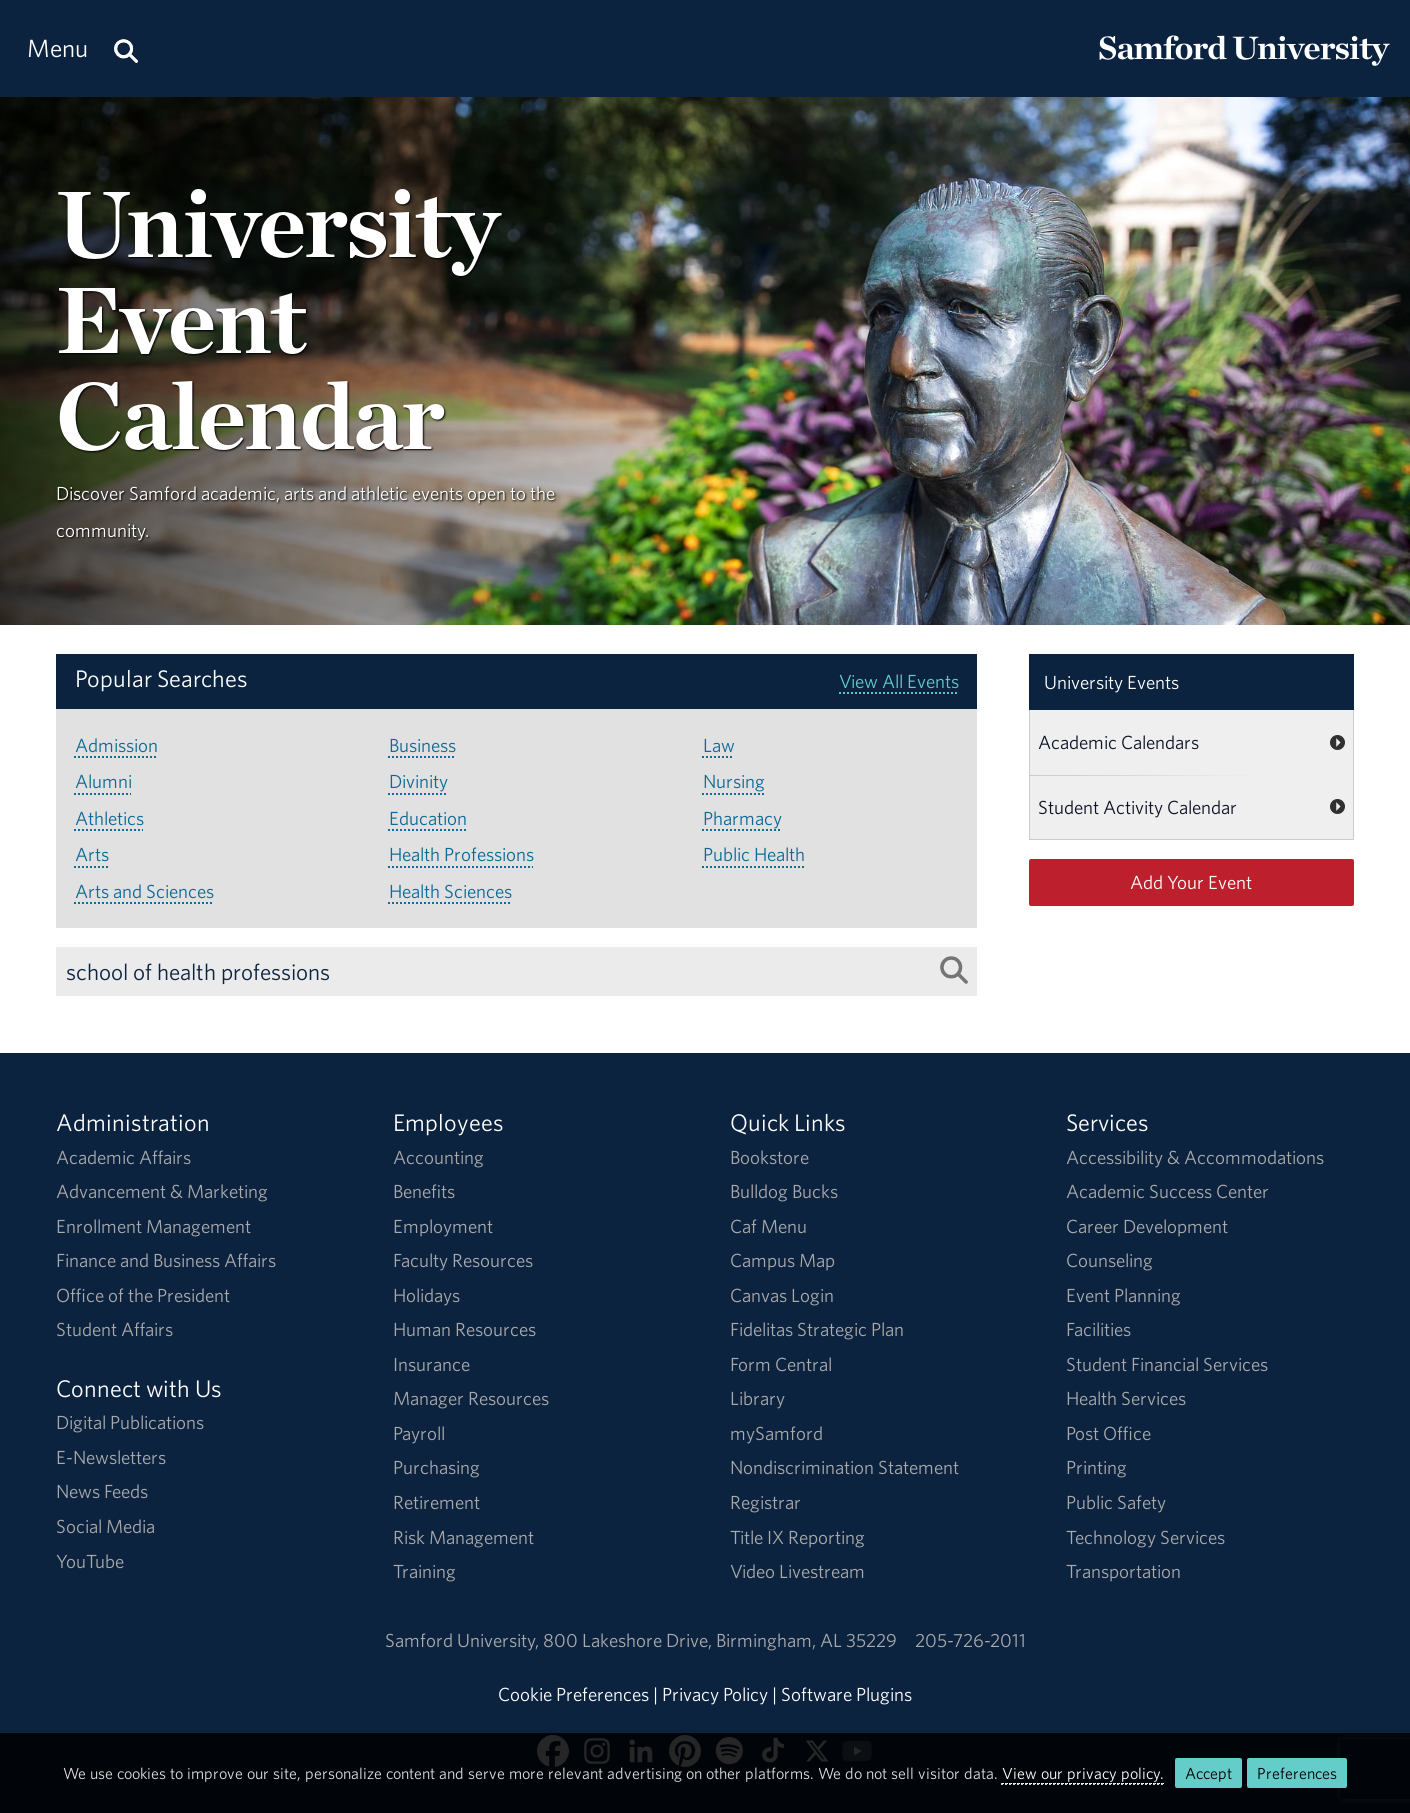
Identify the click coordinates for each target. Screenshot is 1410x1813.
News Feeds (102, 1491)
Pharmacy (742, 818)
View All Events (899, 681)
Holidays (426, 1295)
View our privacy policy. (1083, 1773)
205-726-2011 (970, 1640)
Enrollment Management (153, 1226)
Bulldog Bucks (784, 1191)
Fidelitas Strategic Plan (817, 1329)
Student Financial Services (1167, 1364)
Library (757, 1398)
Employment (443, 1226)
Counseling (1109, 1260)
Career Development (1147, 1226)
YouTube (90, 1561)
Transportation (1123, 1571)
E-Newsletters (111, 1457)
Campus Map (782, 1260)
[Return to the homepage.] (1244, 66)
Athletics (109, 818)
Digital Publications (130, 1422)
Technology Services (1145, 1537)
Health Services (1126, 1398)
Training (424, 1571)
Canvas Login (782, 1295)
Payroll (419, 1433)
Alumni (103, 781)
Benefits (424, 1191)
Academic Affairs (123, 1157)
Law (719, 745)
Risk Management (463, 1537)
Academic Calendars (1118, 742)
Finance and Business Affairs (166, 1260)
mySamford (776, 1433)
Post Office (1108, 1433)
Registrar (765, 1502)
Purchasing (436, 1467)
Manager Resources (471, 1398)
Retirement (436, 1502)
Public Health (754, 854)
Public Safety (1116, 1502)
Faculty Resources (463, 1260)
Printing (1096, 1467)
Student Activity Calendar (1137, 807)
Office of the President (143, 1295)
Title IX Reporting (797, 1537)
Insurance (431, 1364)
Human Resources (464, 1329)
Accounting (438, 1157)
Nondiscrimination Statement (844, 1467)
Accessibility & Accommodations (1195, 1157)
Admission (116, 745)
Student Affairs (114, 1329)
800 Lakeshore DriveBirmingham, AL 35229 (720, 1640)
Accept (1208, 1773)
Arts (92, 854)
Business (422, 745)
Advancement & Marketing (162, 1191)
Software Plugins (846, 1694)
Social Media (105, 1526)
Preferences (1297, 1773)
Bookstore (769, 1157)
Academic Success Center (1167, 1191)
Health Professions (461, 854)
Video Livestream (797, 1571)
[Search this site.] (126, 48)
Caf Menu (768, 1226)
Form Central (781, 1364)
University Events (1111, 682)
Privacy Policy (715, 1694)
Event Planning (1123, 1295)
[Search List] (954, 970)
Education (428, 818)
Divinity (418, 781)
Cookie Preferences (573, 1694)
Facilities (1098, 1329)
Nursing (734, 781)
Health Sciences (450, 891)
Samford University (464, 1640)
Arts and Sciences (144, 891)
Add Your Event (1191, 882)
